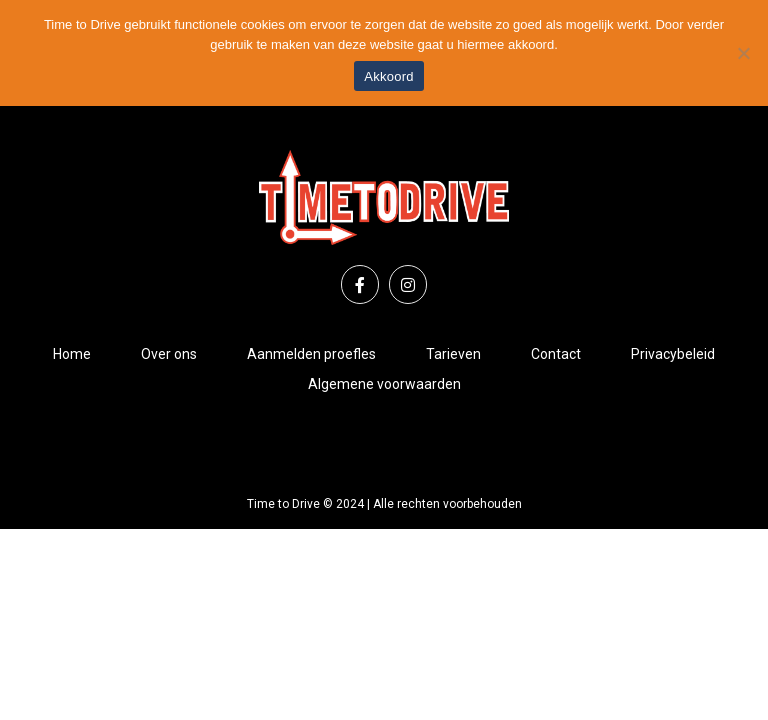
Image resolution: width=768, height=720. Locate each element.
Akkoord (388, 76)
